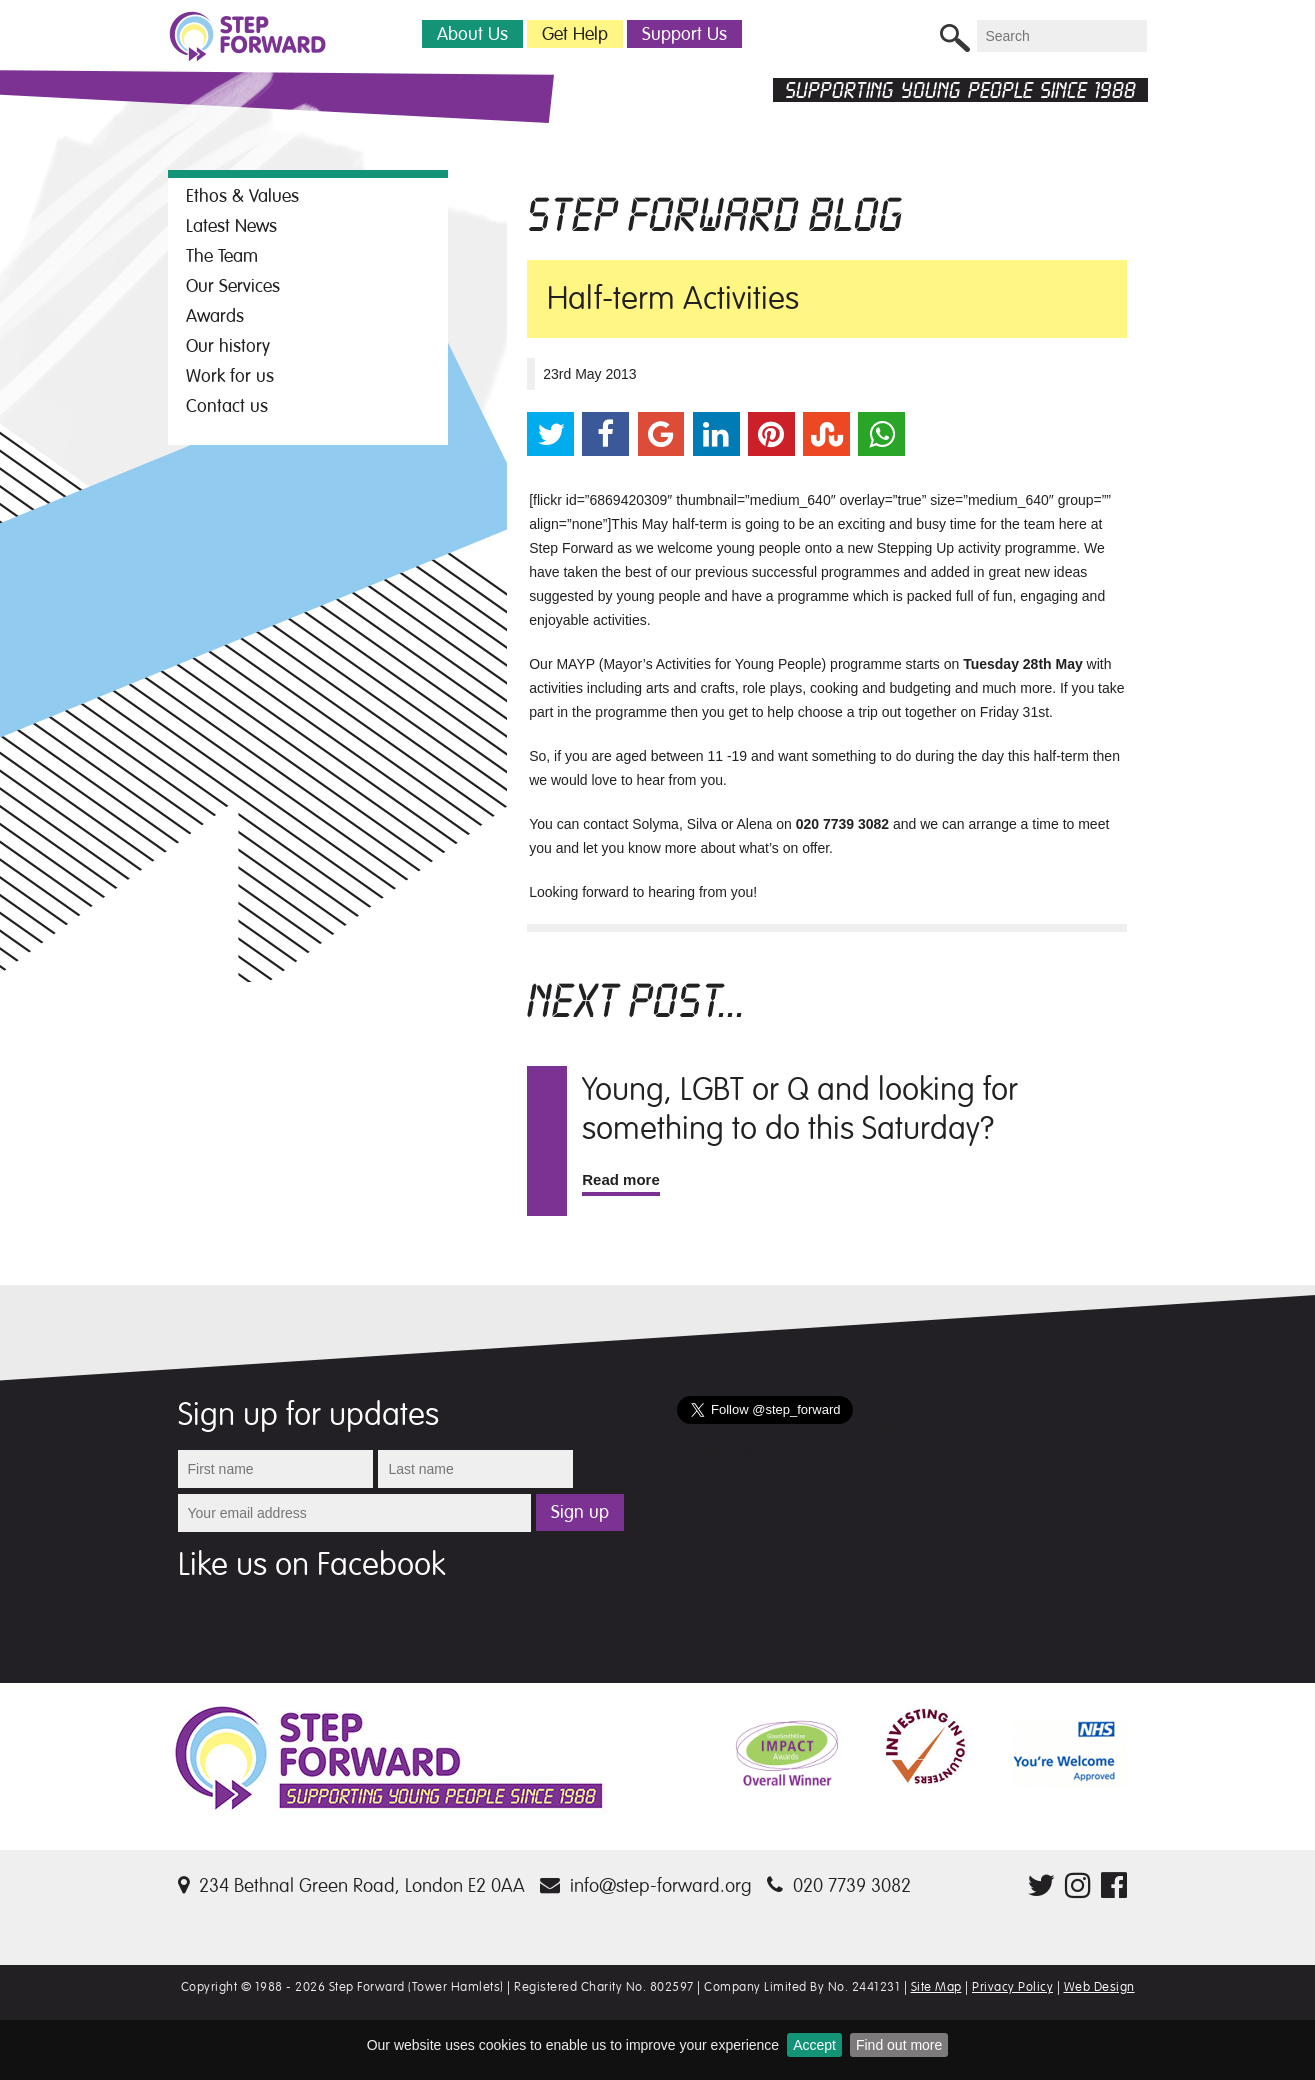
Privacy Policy (1012, 1987)
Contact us (227, 406)
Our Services (233, 286)
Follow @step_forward (941, 1424)
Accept (814, 2045)
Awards (215, 316)
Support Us (684, 34)
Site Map (936, 1987)
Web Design (1099, 1987)
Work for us (230, 376)
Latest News (231, 226)
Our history (228, 346)
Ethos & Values (242, 196)
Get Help (575, 34)
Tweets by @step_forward (758, 1448)
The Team (222, 256)
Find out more (899, 2045)
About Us (472, 34)
